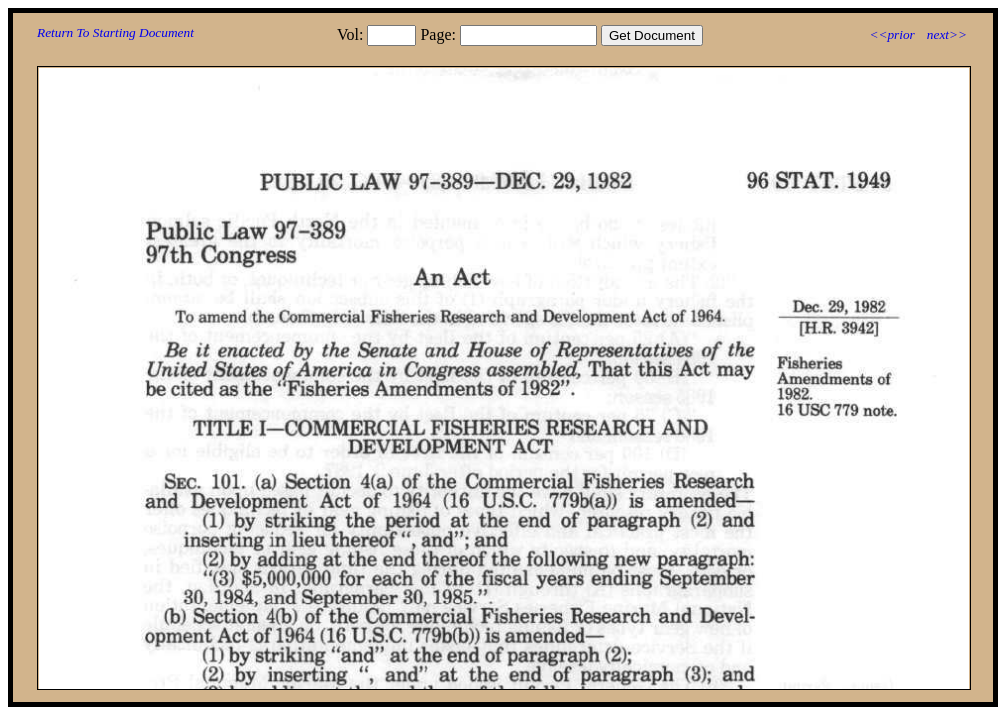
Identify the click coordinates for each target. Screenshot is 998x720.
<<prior (891, 34)
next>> (947, 34)
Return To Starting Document (115, 32)
